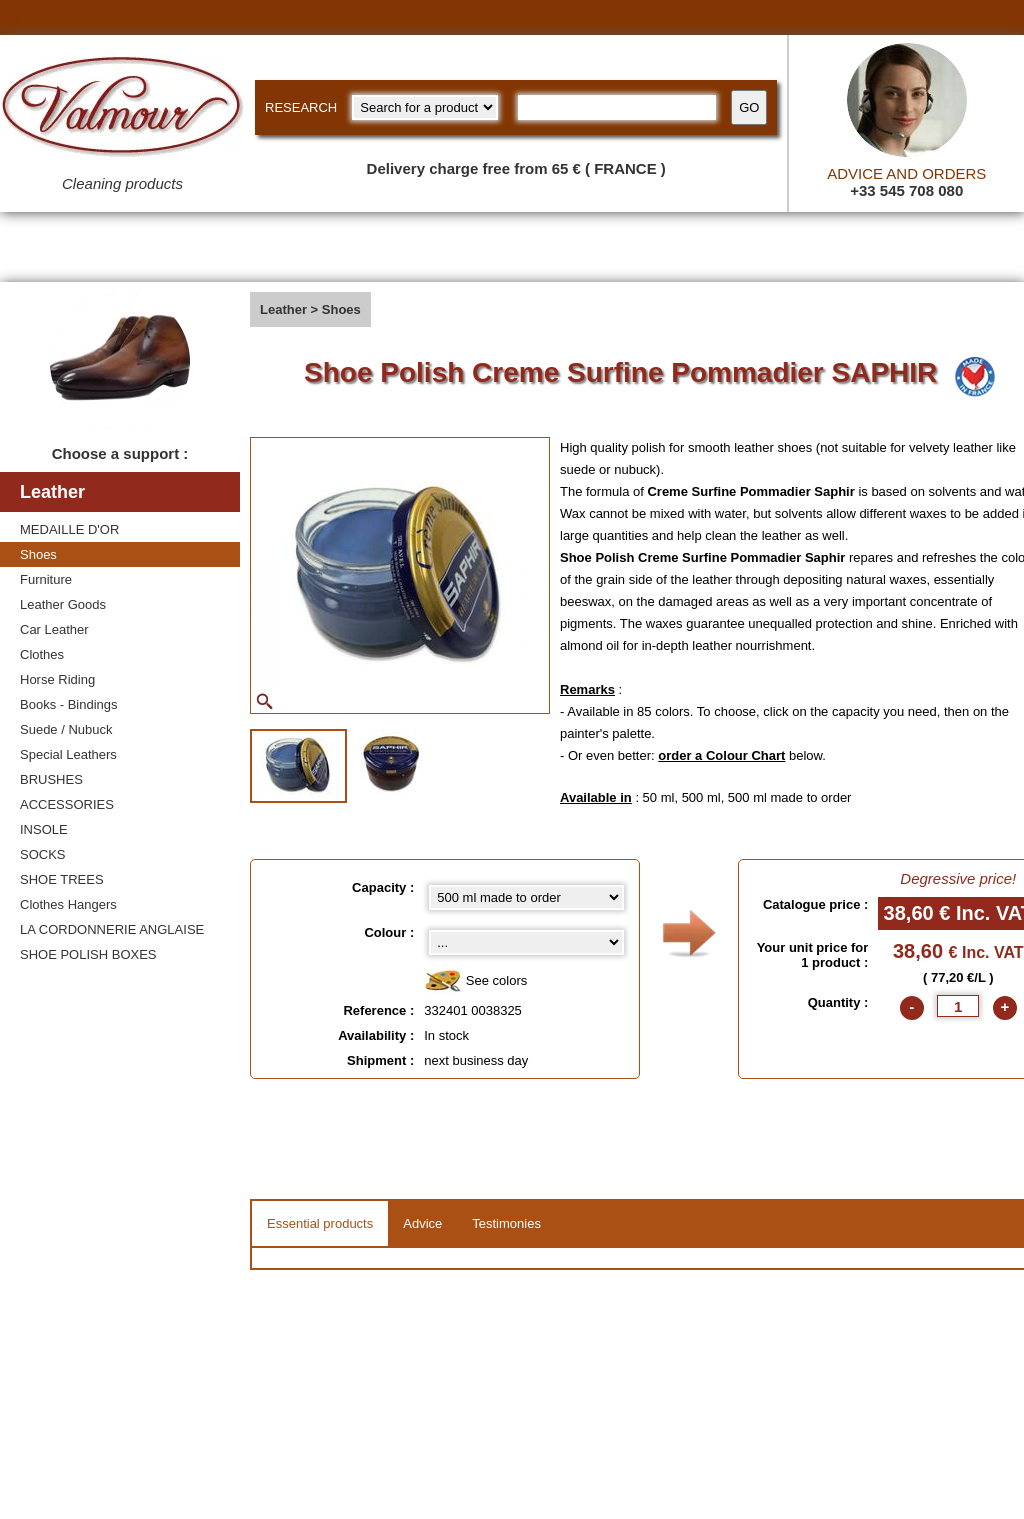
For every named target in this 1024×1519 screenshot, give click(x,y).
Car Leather (54, 629)
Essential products (320, 1223)
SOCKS (43, 854)
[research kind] (425, 107)
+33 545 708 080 (906, 190)
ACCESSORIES (67, 804)
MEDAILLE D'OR (69, 529)
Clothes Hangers (68, 904)
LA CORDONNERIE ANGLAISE (112, 929)
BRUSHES (51, 779)
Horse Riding (57, 679)
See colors (475, 981)
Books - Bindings (69, 704)
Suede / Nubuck (66, 729)
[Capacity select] (526, 897)
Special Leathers (68, 754)
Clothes (42, 654)
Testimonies (506, 1223)
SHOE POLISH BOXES (88, 954)
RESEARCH (301, 107)
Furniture (46, 579)
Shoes (38, 554)
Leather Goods (63, 604)
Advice (422, 1223)
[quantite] (958, 1006)
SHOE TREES (62, 879)
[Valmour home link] (122, 110)
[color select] (526, 942)
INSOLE (44, 829)
